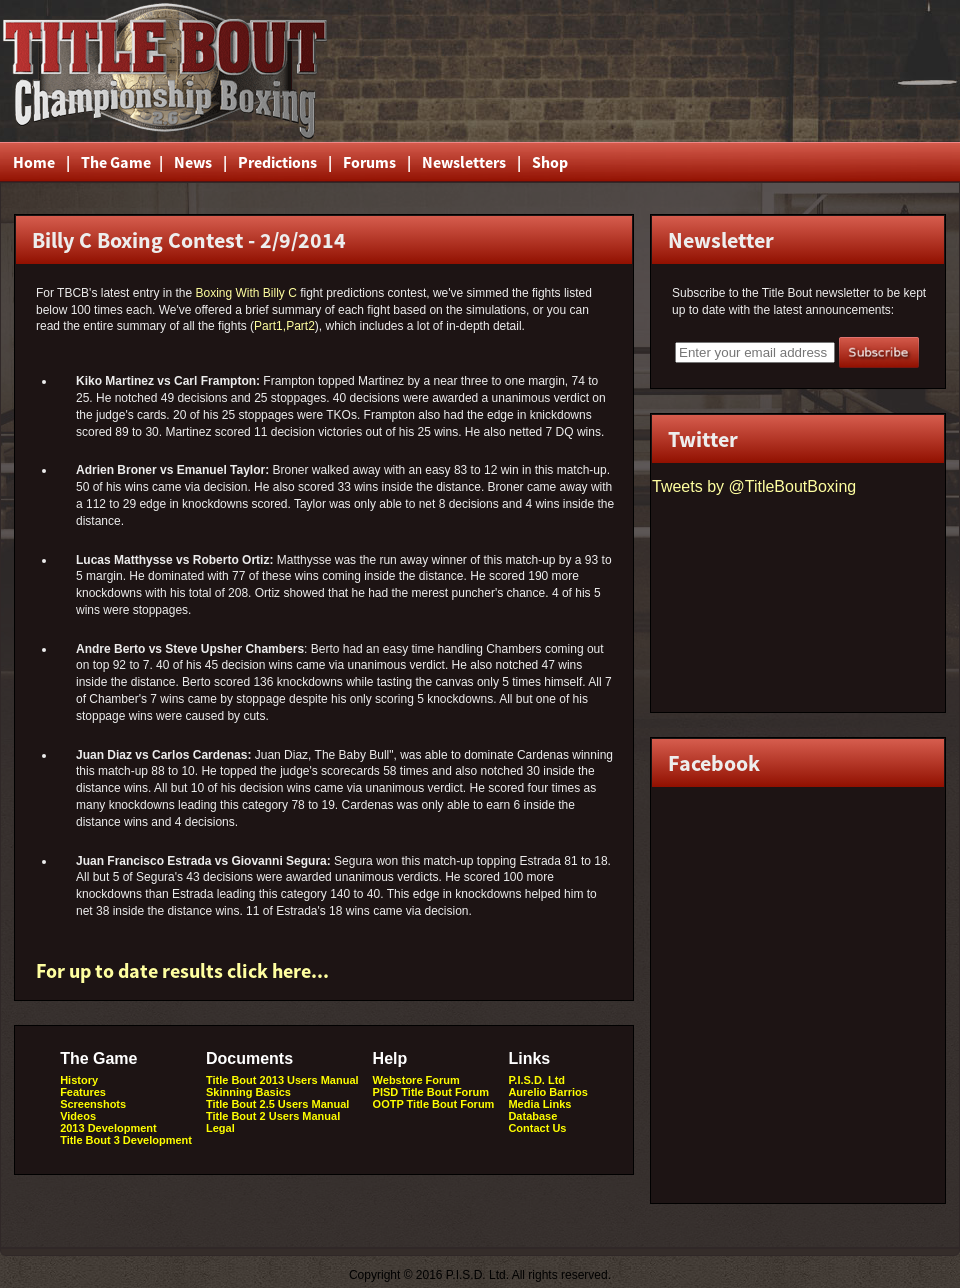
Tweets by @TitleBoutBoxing (754, 486)
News (193, 162)
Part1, (270, 326)
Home (34, 162)
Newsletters (464, 162)
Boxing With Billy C (245, 293)
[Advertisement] (719, 71)
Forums (369, 162)
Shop (550, 162)
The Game (114, 162)
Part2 (300, 326)
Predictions (277, 162)
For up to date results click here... (182, 970)
